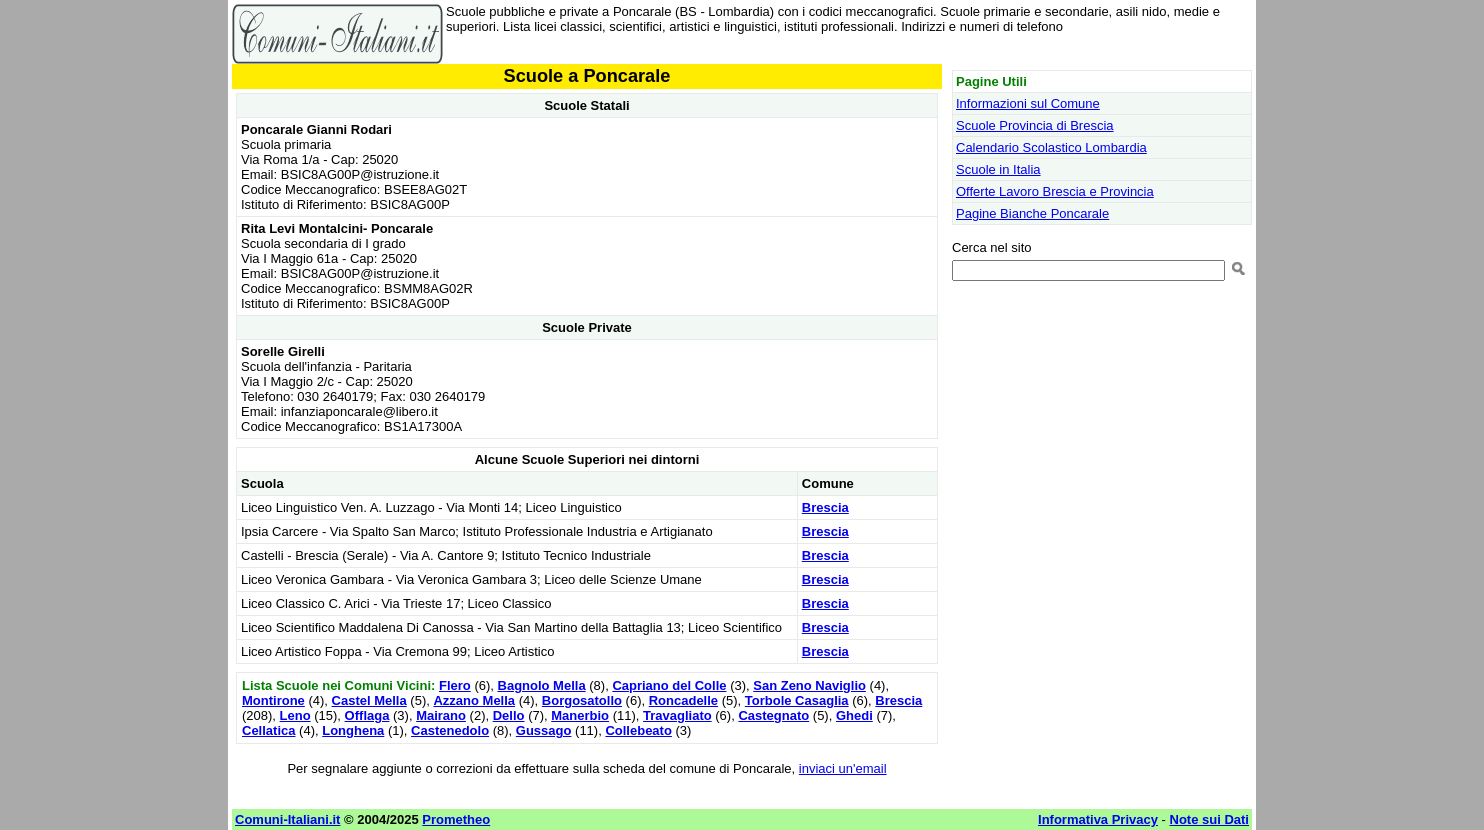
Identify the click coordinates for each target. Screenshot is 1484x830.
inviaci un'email (843, 768)
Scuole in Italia (998, 169)
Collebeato (638, 730)
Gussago (544, 730)
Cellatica (268, 730)
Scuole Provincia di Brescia (1035, 125)
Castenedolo (450, 730)
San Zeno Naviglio (809, 685)
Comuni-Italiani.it (287, 819)
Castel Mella (369, 700)
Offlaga (367, 715)
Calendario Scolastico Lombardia (1051, 147)
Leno (295, 715)
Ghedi (854, 715)
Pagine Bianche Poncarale (1032, 213)
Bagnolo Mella (542, 685)
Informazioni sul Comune (1028, 103)
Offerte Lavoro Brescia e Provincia (1055, 191)
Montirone (273, 700)
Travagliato (677, 715)
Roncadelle (683, 700)
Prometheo (456, 819)
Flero (455, 685)
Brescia (825, 507)
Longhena (353, 730)
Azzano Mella (474, 700)
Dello (509, 715)
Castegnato (773, 715)
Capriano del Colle (669, 685)
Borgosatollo (582, 700)
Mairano (441, 715)
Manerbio (580, 715)
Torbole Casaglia (797, 700)
